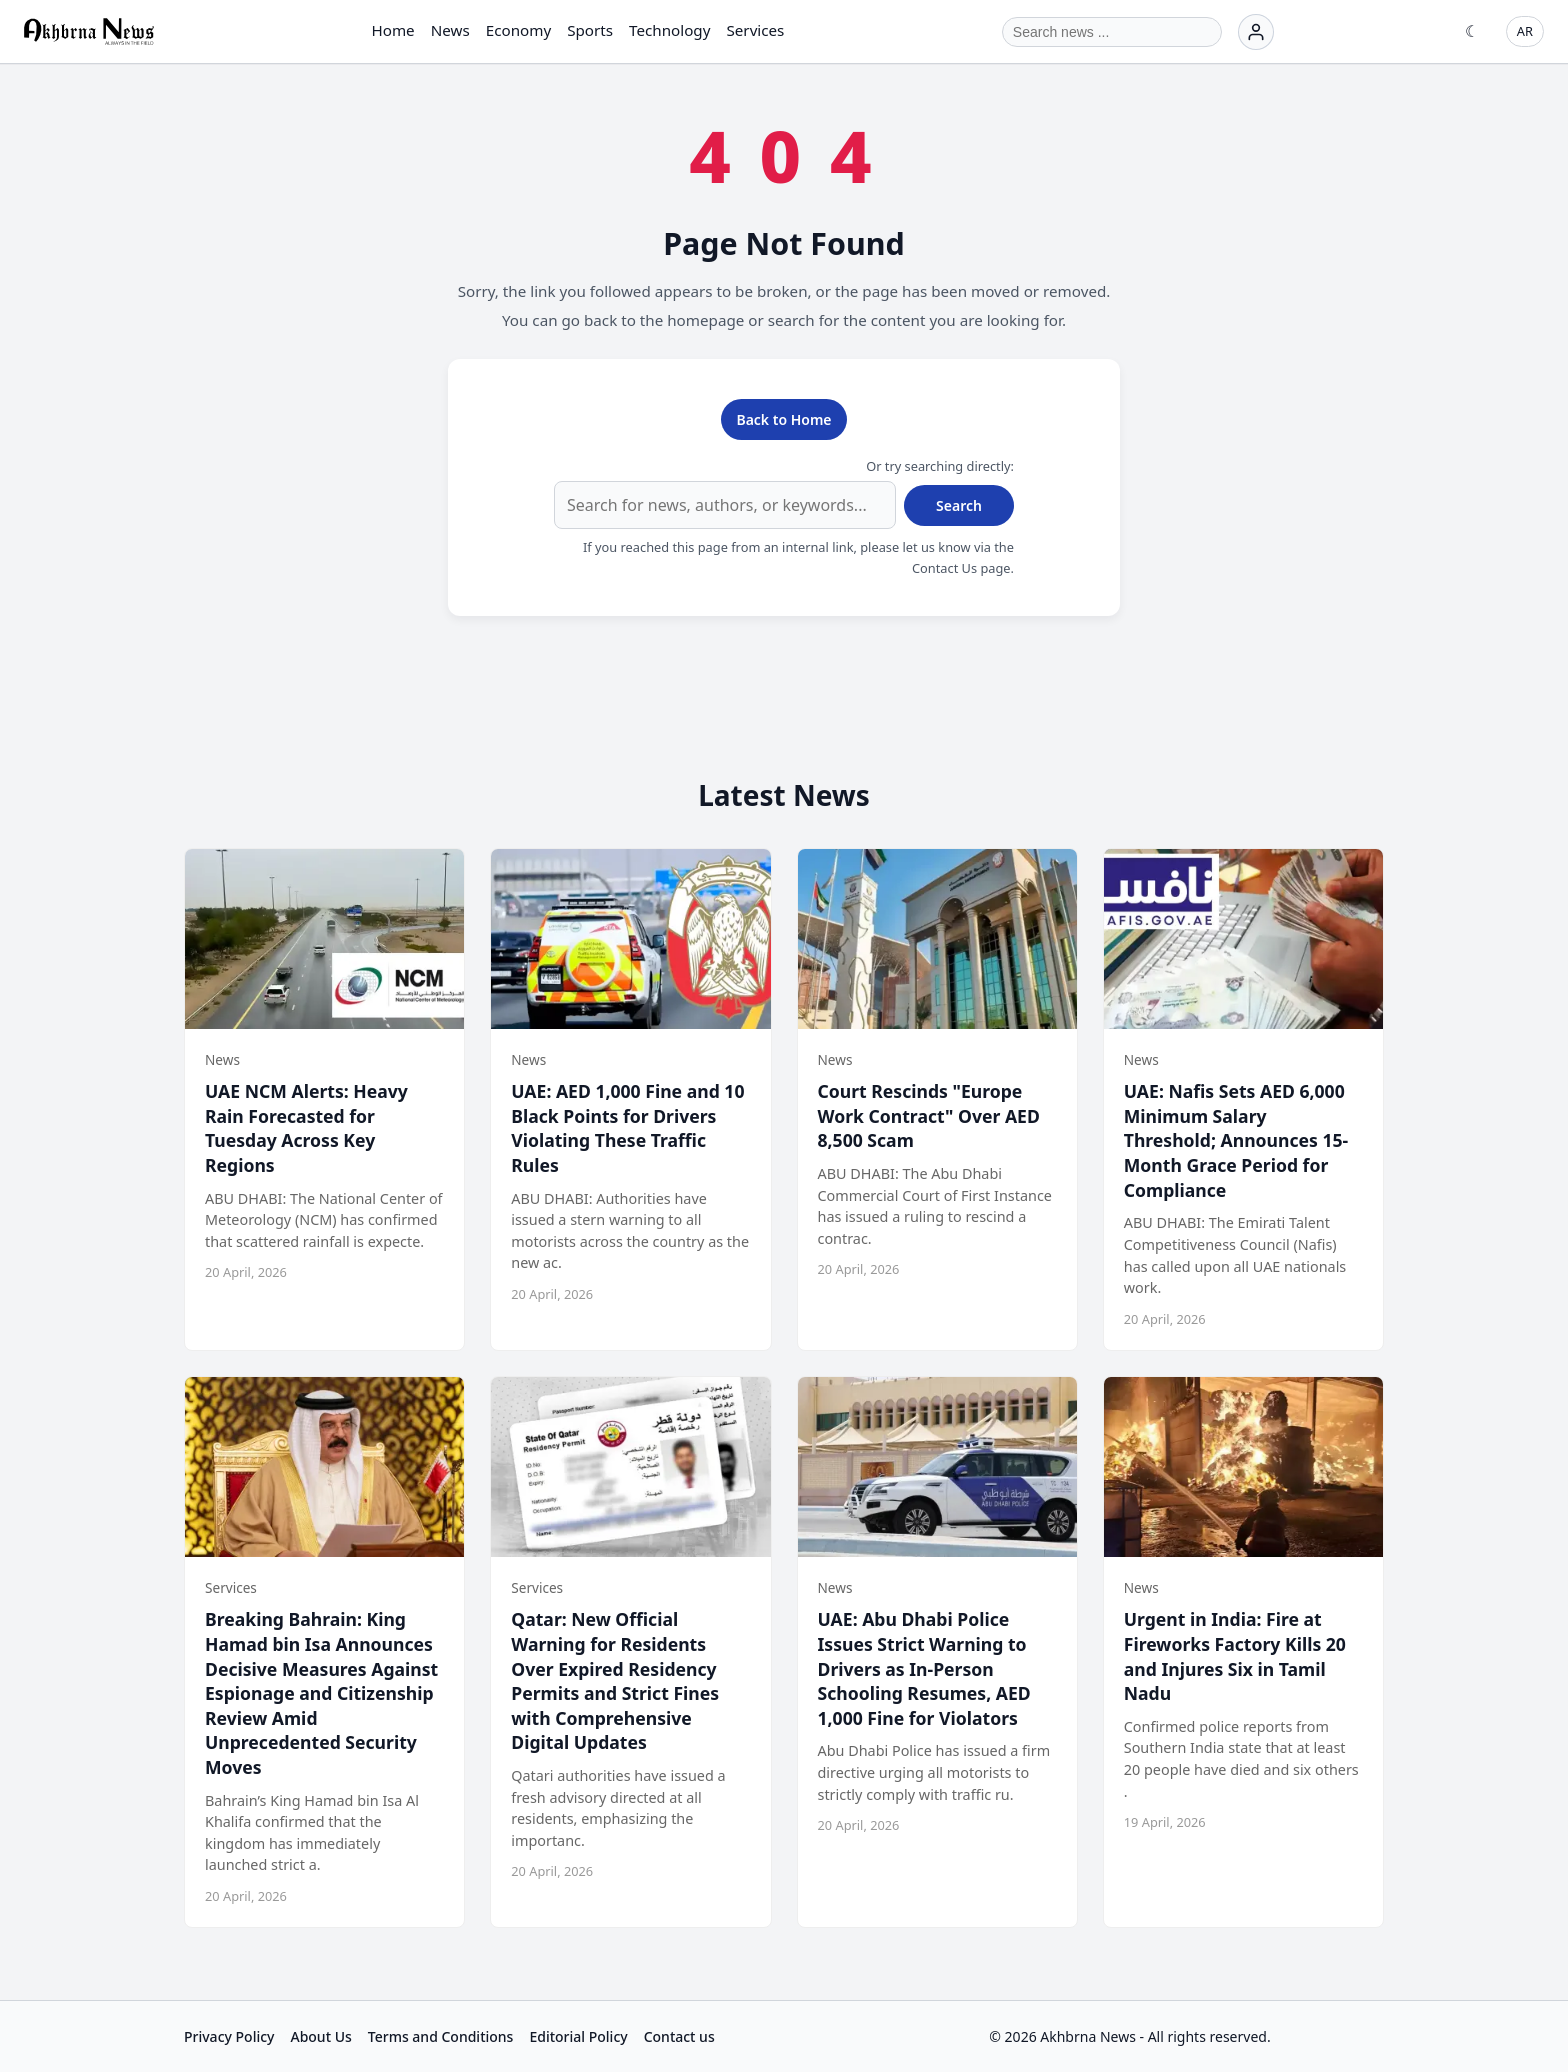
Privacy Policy (229, 2036)
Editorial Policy (578, 2036)
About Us (320, 2036)
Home (392, 30)
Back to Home (783, 419)
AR (1525, 31)
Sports (590, 30)
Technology (669, 30)
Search (959, 505)
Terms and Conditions (441, 2036)
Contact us (679, 2036)
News (450, 30)
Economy (518, 30)
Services (755, 30)
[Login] (1256, 32)
